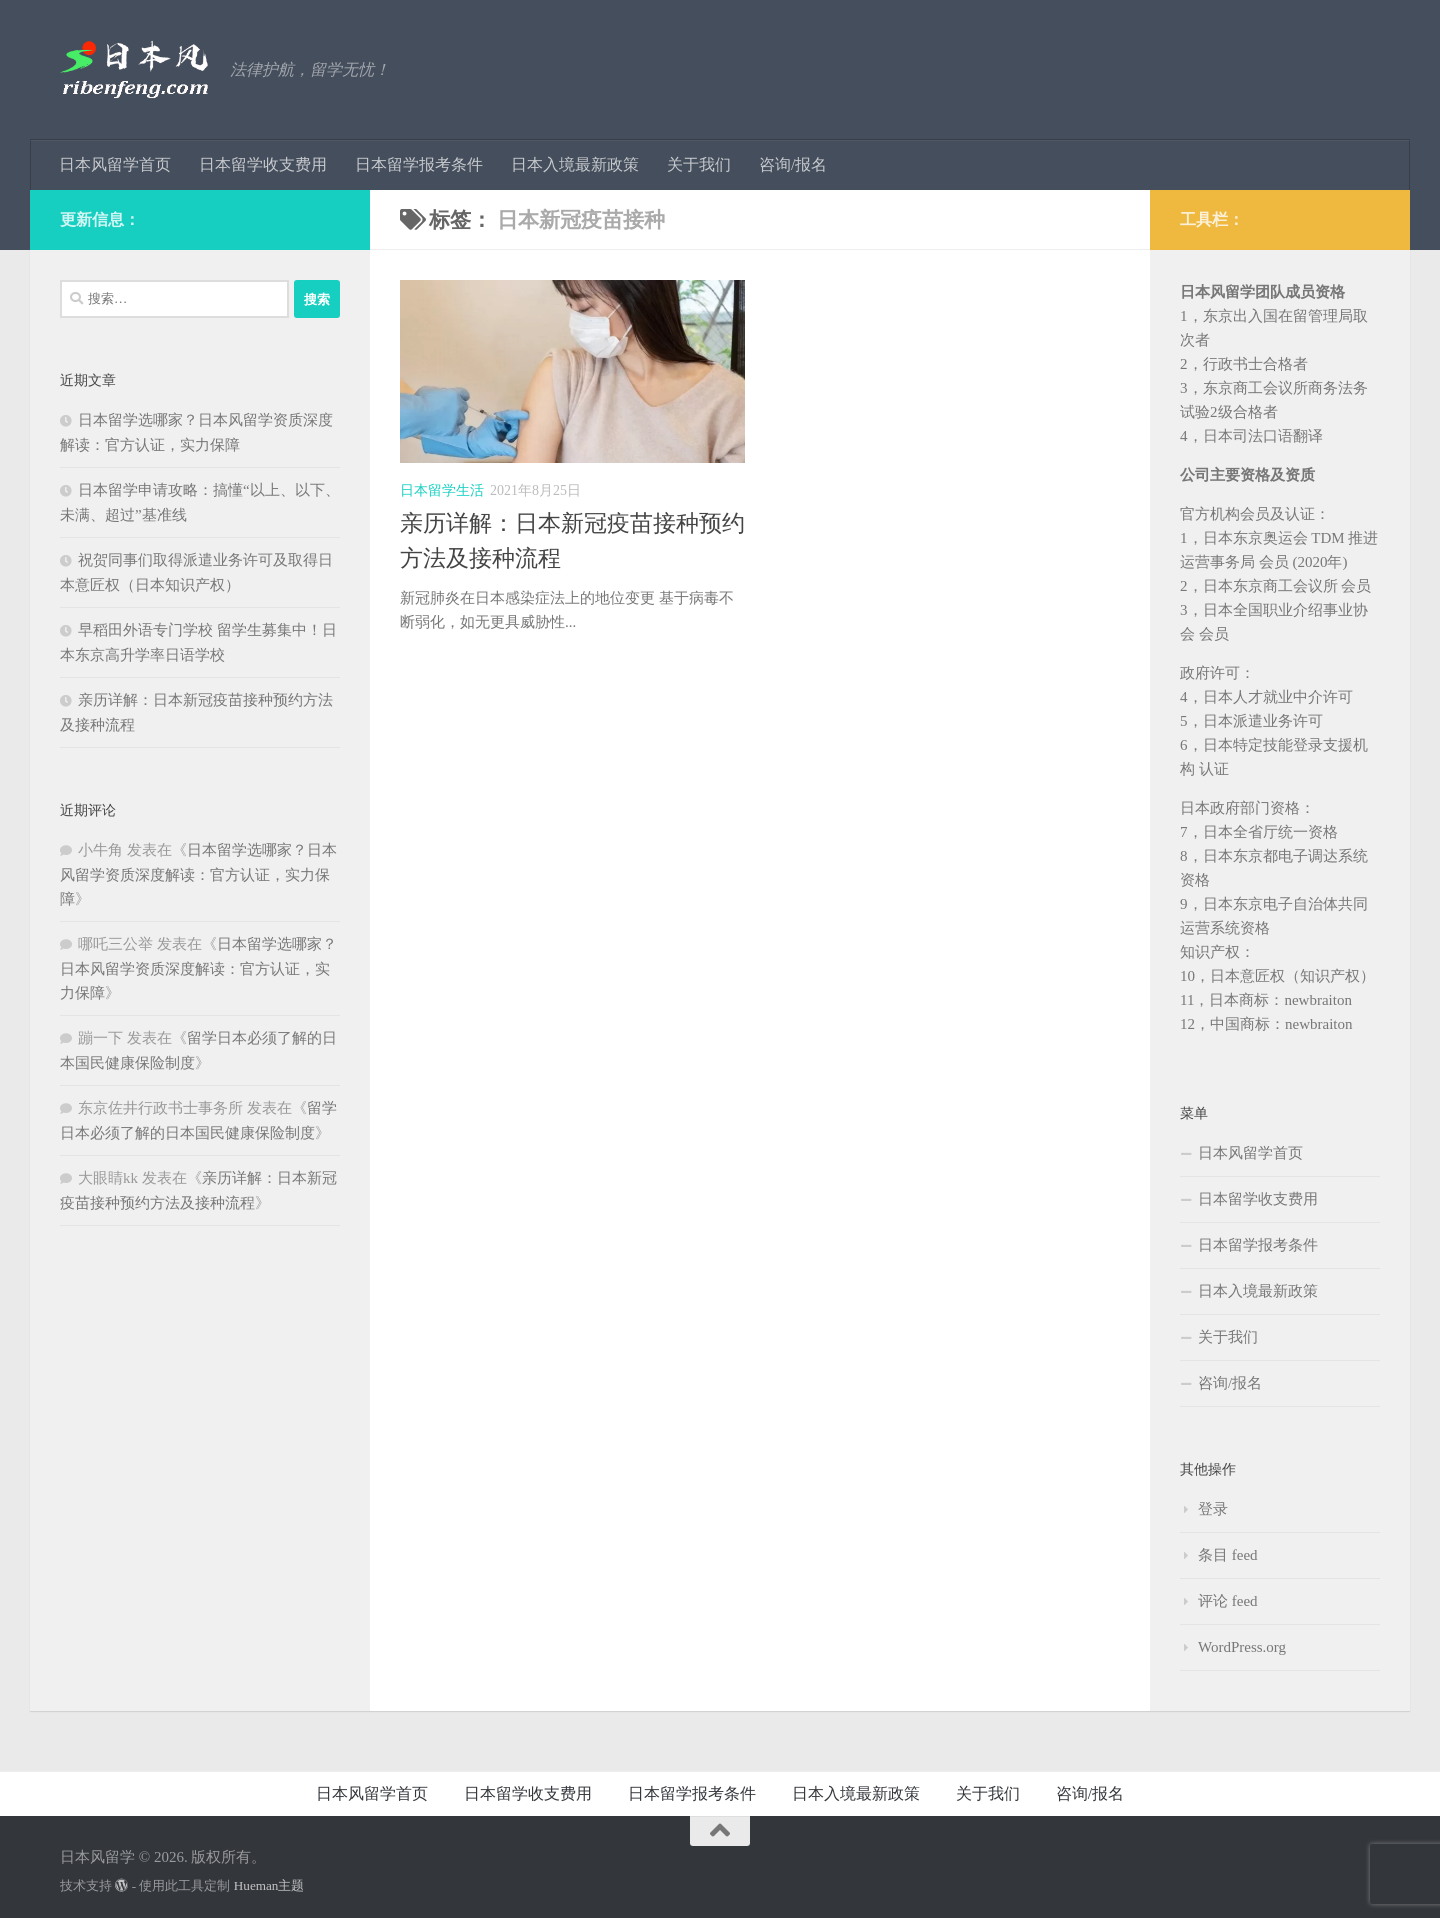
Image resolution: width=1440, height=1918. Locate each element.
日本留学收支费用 (263, 164)
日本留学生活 (442, 490)
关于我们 (699, 164)
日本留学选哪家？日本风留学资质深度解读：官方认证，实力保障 (198, 874)
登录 (1213, 1509)
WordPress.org (1242, 1647)
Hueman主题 (269, 1885)
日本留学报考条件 (419, 164)
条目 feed (1228, 1555)
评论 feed (1228, 1601)
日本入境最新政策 (575, 164)
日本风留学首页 (115, 164)
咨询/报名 (793, 164)
